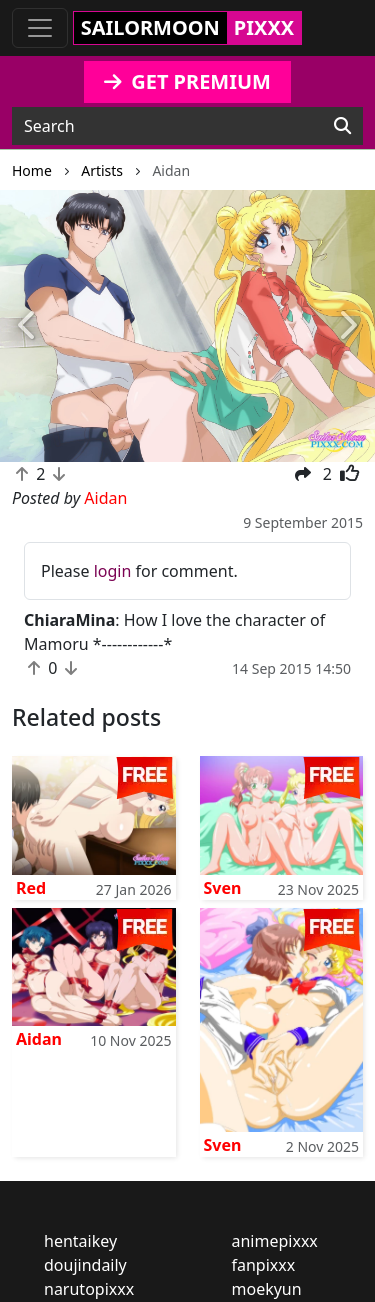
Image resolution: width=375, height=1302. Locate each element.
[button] (28, 326)
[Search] (342, 126)
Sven (223, 888)
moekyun (267, 1289)
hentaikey (80, 1241)
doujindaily (85, 1265)
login (113, 571)
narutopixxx (89, 1289)
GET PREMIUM (187, 81)
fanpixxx (264, 1265)
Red (31, 888)
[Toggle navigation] (40, 28)
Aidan (39, 1039)
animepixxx (275, 1241)
